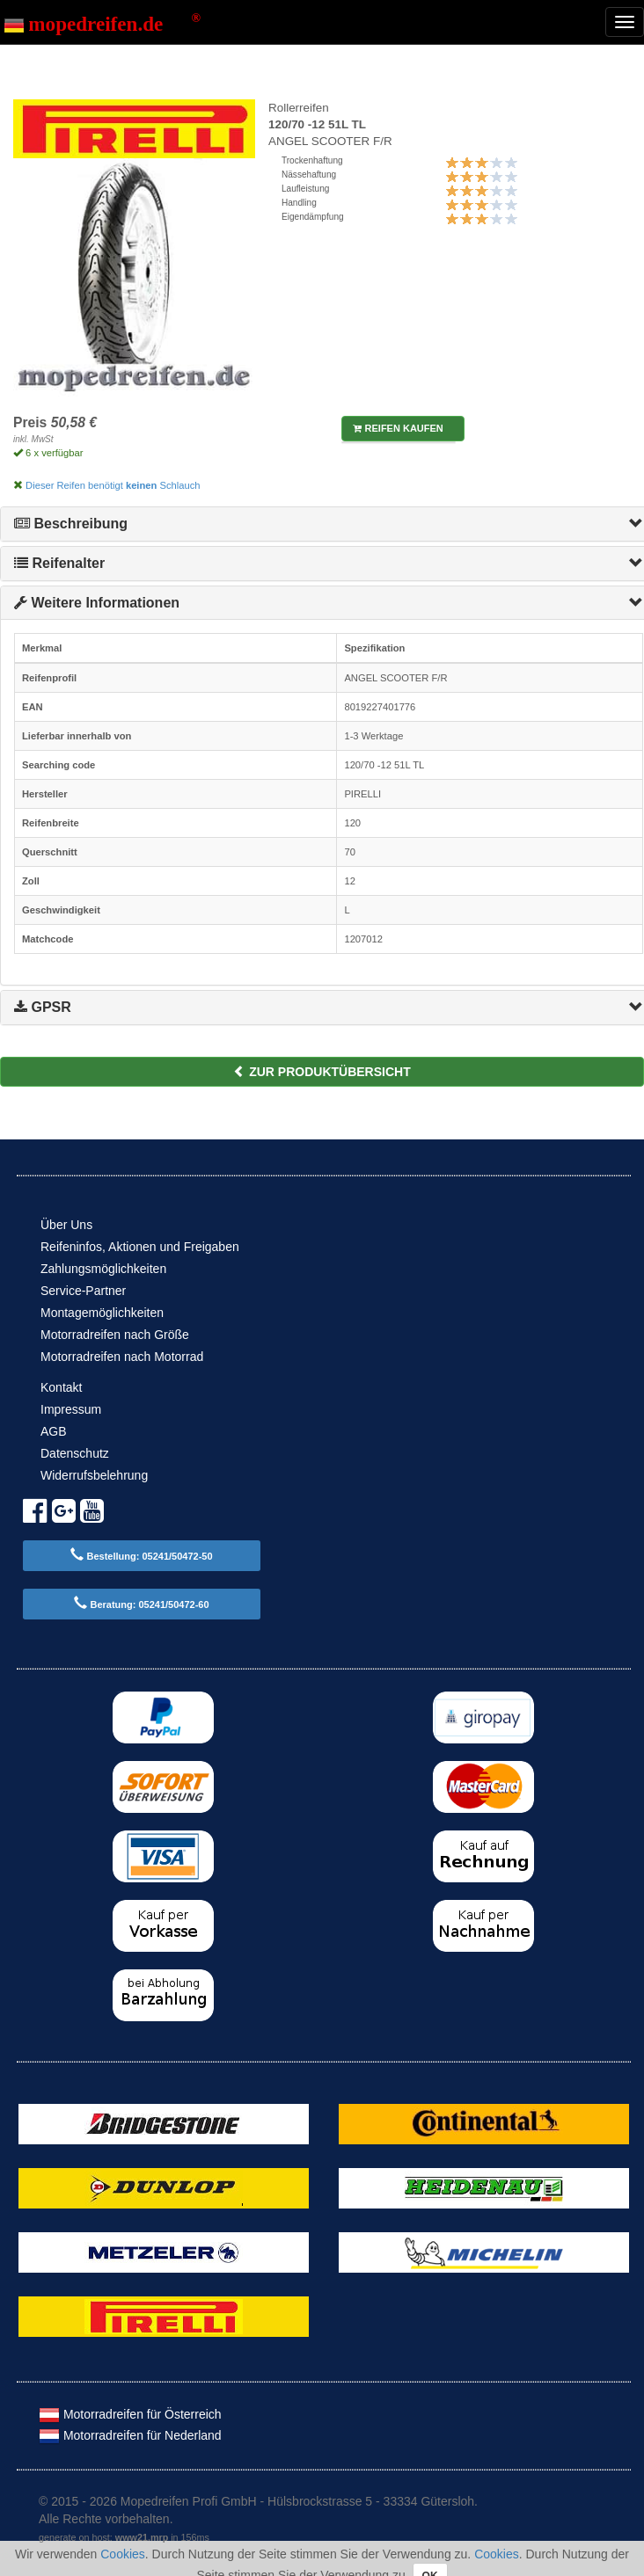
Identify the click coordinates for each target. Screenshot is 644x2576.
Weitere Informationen (96, 602)
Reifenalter (59, 563)
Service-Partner (83, 1291)
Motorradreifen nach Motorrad (121, 1357)
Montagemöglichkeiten (102, 1313)
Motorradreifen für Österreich (130, 2414)
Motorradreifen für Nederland (130, 2435)
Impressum (70, 1409)
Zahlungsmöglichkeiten (103, 1269)
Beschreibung (71, 523)
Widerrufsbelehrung (94, 1475)
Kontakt (61, 1387)
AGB (53, 1431)
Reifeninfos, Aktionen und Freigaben (139, 1247)
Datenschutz (74, 1453)
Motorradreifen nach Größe (114, 1335)
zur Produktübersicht (321, 1072)
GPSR (42, 1007)
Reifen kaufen (398, 428)
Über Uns (66, 1225)
